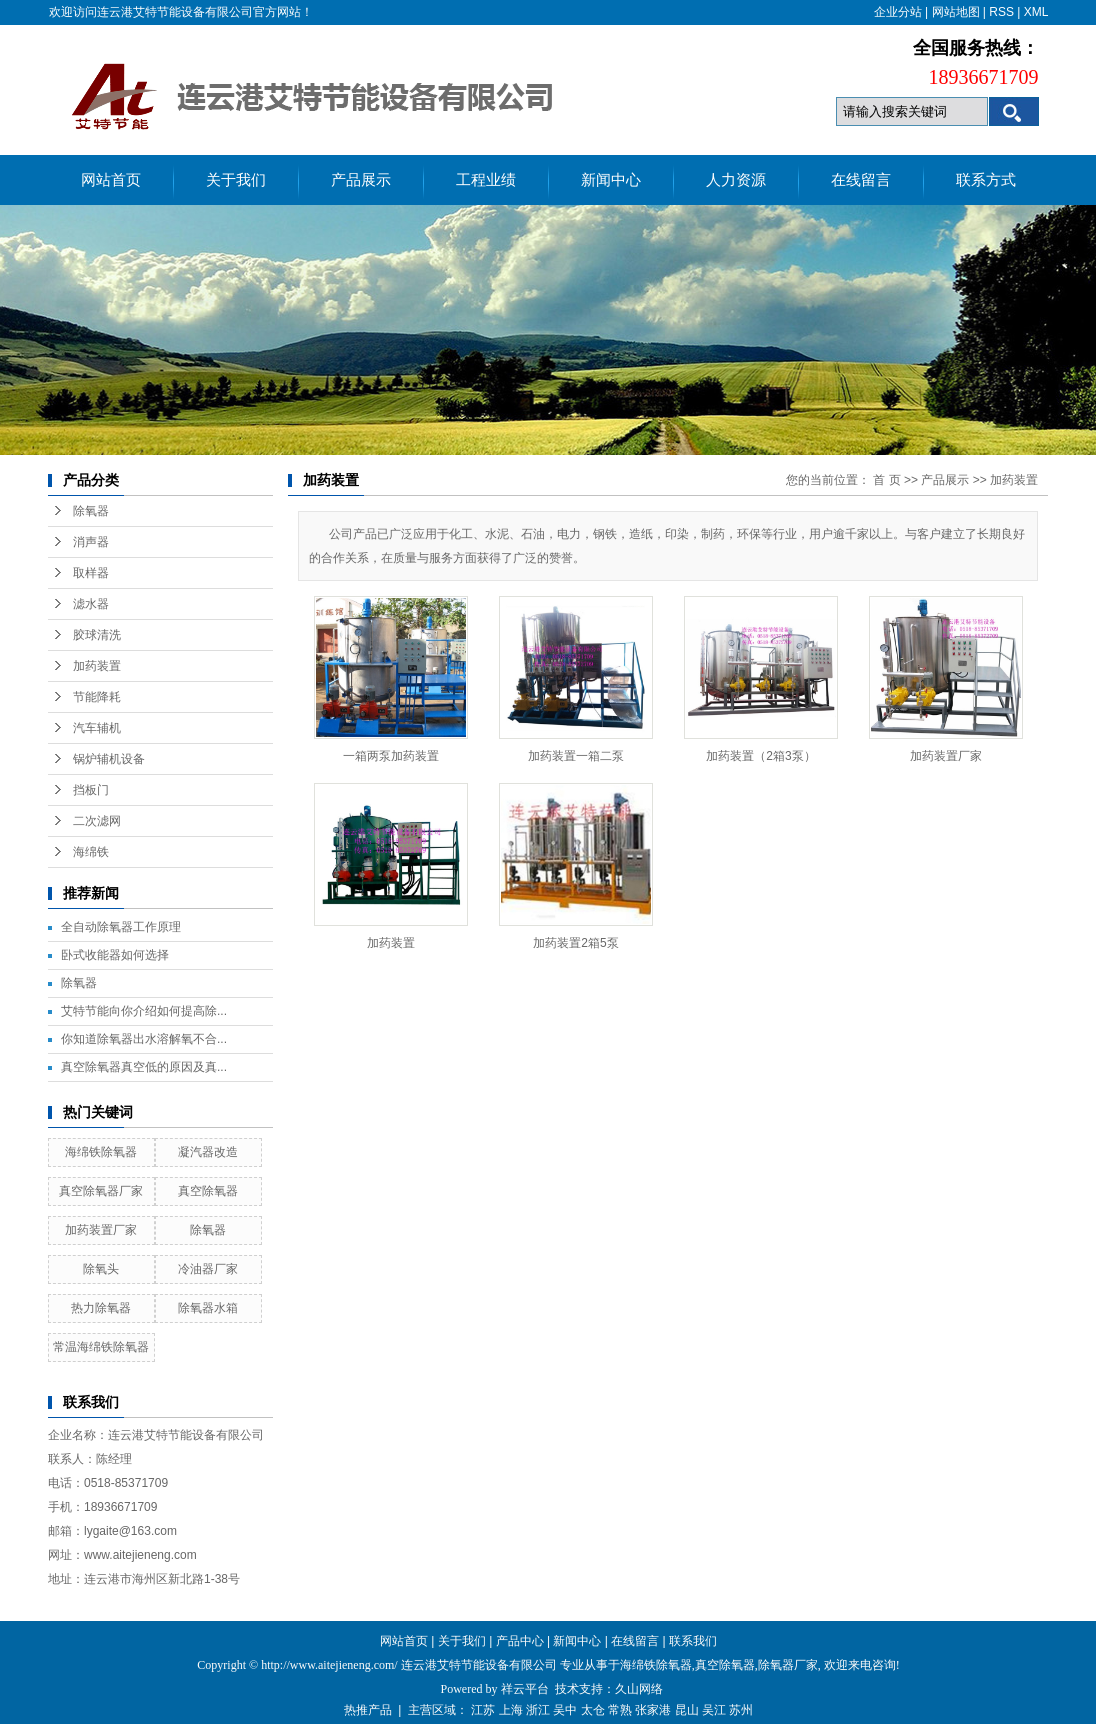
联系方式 (986, 180)
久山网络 (639, 1689)
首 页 (886, 480)
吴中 (565, 1710)
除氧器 (91, 511)
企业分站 (898, 12)
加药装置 (97, 666)
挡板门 (91, 790)
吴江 (714, 1710)
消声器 (91, 542)
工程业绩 (486, 180)
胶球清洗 (97, 635)
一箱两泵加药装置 (391, 756)
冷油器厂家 (208, 1269)
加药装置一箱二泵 (576, 756)
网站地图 (956, 12)
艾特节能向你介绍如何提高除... (144, 1011)
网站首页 (111, 180)
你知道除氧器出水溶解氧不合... (144, 1039)
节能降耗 (97, 697)
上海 (511, 1710)
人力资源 (736, 180)
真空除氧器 (208, 1191)
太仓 (593, 1710)
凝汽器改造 (208, 1152)
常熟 (620, 1710)
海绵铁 (91, 852)
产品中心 (520, 1641)
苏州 (741, 1710)
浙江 (538, 1710)
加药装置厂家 (101, 1230)
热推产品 (368, 1710)
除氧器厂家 (788, 1665)
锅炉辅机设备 (109, 759)
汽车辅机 (97, 728)
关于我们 (236, 180)
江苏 (483, 1710)
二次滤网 (97, 821)
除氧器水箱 (208, 1308)
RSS (1001, 12)
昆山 (687, 1710)
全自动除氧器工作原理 (121, 927)
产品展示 (361, 180)
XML (1036, 12)
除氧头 (101, 1269)
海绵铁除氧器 (101, 1152)
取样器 (91, 573)
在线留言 (861, 180)
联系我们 (693, 1641)
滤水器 (91, 604)
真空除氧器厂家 (101, 1191)
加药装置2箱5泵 (575, 943)
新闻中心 (611, 180)
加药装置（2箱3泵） (760, 756)
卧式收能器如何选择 (115, 955)
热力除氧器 (101, 1308)
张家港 (653, 1710)
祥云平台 (525, 1689)
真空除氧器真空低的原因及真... (144, 1067)
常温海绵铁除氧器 (101, 1347)
